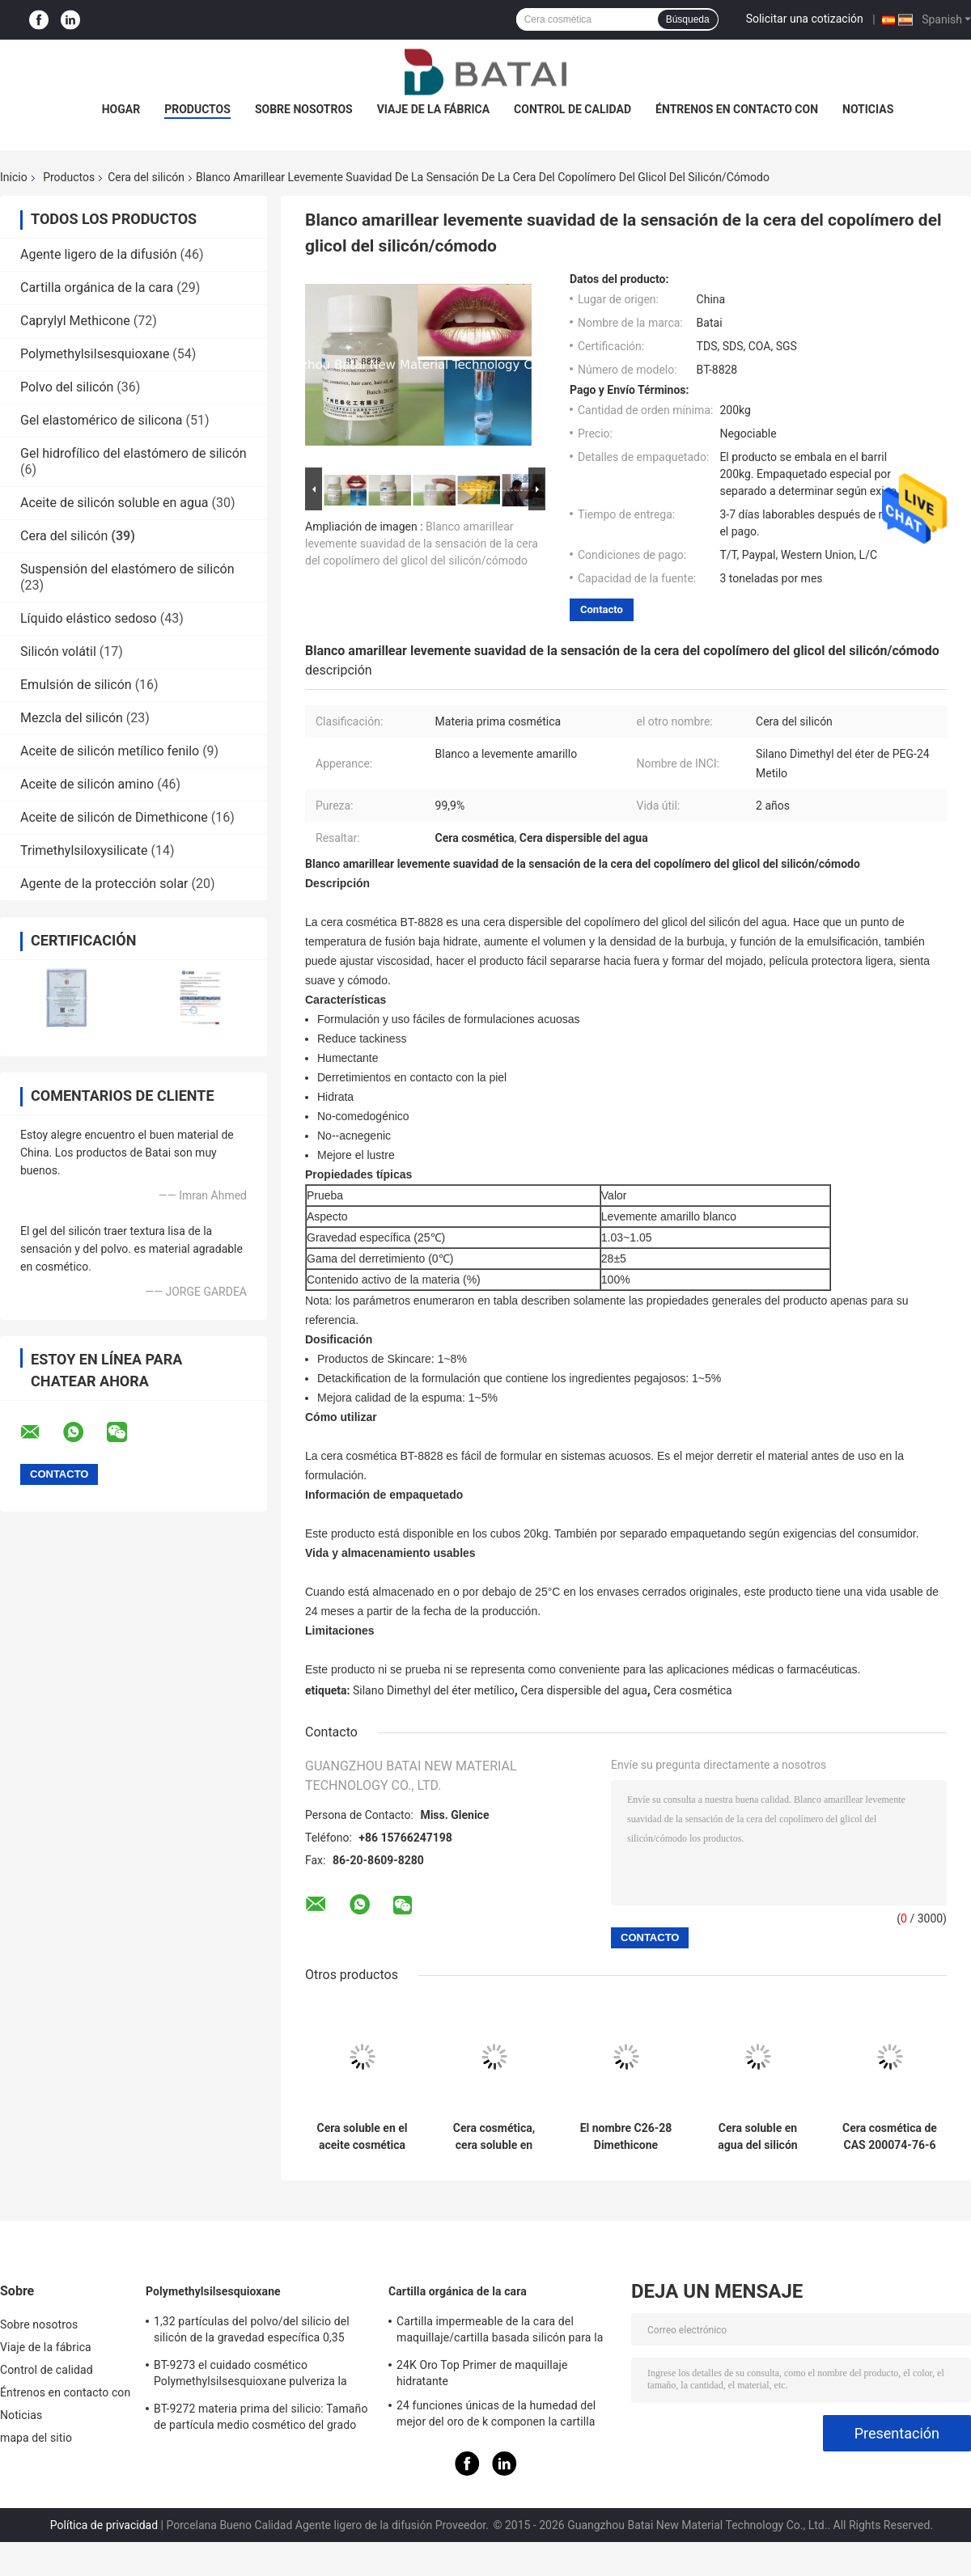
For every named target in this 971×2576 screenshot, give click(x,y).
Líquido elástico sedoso (88, 618)
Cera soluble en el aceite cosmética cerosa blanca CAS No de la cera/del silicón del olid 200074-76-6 (361, 2136)
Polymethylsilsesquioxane (94, 354)
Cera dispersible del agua (583, 1690)
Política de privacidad (104, 2525)
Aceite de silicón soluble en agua (114, 502)
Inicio (14, 177)
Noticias (867, 109)
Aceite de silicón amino (87, 784)
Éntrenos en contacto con (736, 109)
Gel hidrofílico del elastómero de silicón (133, 453)
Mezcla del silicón (71, 717)
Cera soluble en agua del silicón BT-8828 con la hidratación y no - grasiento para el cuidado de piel (758, 2136)
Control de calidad (572, 109)
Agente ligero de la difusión (98, 254)
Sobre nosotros (304, 109)
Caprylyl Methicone (75, 320)
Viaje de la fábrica (433, 109)
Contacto (601, 609)
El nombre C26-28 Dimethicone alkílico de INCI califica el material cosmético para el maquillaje (626, 2136)
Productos (197, 109)
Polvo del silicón (66, 387)
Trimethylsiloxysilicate (84, 850)
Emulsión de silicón (76, 684)
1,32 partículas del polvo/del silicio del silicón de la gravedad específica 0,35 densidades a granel (252, 2332)
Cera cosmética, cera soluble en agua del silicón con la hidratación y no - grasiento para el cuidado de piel (494, 2136)
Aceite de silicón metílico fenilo (109, 751)
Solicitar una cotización (804, 18)
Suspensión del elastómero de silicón (127, 569)
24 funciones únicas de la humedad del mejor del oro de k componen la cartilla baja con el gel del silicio (496, 2416)
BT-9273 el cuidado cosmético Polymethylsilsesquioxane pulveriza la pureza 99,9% (250, 2375)
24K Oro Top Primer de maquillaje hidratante (481, 2373)
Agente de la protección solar (104, 883)
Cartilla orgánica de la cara (96, 287)
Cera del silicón (146, 177)
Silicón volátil (58, 651)
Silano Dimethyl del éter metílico (434, 1690)
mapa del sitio (36, 2437)
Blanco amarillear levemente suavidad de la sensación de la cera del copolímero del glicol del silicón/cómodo (421, 543)
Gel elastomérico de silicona (101, 420)
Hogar (121, 109)
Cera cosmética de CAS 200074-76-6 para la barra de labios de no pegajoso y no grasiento (889, 2136)
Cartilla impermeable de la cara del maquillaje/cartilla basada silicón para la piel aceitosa (499, 2332)
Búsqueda (688, 19)
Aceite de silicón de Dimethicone (114, 817)
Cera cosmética (692, 1690)
